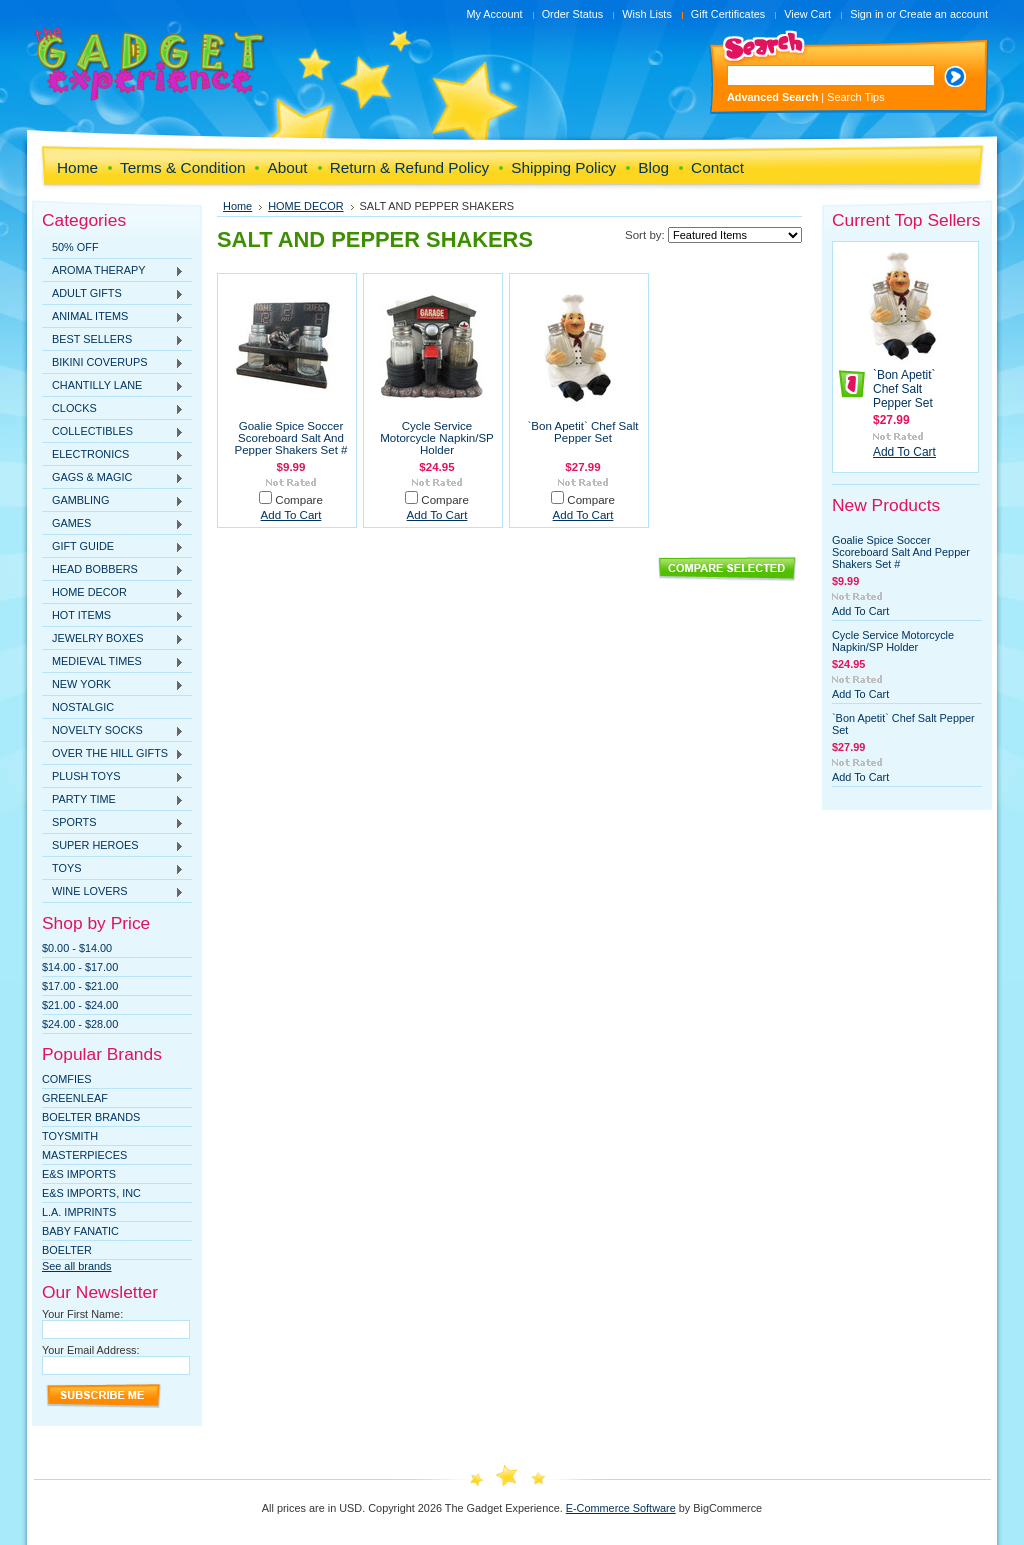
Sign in (866, 14)
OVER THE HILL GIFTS (113, 754)
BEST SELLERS (113, 340)
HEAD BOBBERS (113, 570)
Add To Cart (291, 515)
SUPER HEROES (113, 846)
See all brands (77, 1266)
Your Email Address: (91, 1350)
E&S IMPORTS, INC (91, 1193)
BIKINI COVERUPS (113, 363)
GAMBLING (113, 501)
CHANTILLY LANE (113, 386)
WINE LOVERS (113, 892)
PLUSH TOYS (113, 777)
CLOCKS (113, 409)
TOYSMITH (70, 1136)
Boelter (67, 1250)
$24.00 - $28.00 (80, 1024)
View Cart (807, 14)
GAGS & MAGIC (113, 478)
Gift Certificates (728, 14)
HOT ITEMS (113, 616)
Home (237, 206)
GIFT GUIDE (113, 547)
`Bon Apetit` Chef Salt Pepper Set (582, 432)
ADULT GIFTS (113, 294)
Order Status (573, 14)
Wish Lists (647, 14)
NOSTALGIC (83, 707)
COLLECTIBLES (113, 432)
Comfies (67, 1079)
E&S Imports (79, 1174)
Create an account (943, 14)
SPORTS (113, 823)
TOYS (113, 869)
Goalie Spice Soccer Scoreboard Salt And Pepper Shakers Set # (291, 438)
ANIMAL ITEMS (113, 317)
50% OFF (75, 247)
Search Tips (855, 97)
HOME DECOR (113, 593)
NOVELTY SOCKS (113, 731)
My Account (494, 14)
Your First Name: (82, 1314)
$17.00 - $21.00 (80, 986)
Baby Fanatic (80, 1231)
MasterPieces (84, 1155)
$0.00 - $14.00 (77, 948)
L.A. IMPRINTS (79, 1212)
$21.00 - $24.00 (80, 1005)
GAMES (113, 524)
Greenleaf (75, 1098)
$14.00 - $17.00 (80, 967)
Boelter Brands (91, 1117)
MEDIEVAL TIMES (113, 662)
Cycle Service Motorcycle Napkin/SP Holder (437, 438)
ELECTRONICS (113, 455)
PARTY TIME (113, 800)
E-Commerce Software (621, 1508)
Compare (299, 500)
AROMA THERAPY (113, 271)
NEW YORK (113, 685)
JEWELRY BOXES (113, 639)
